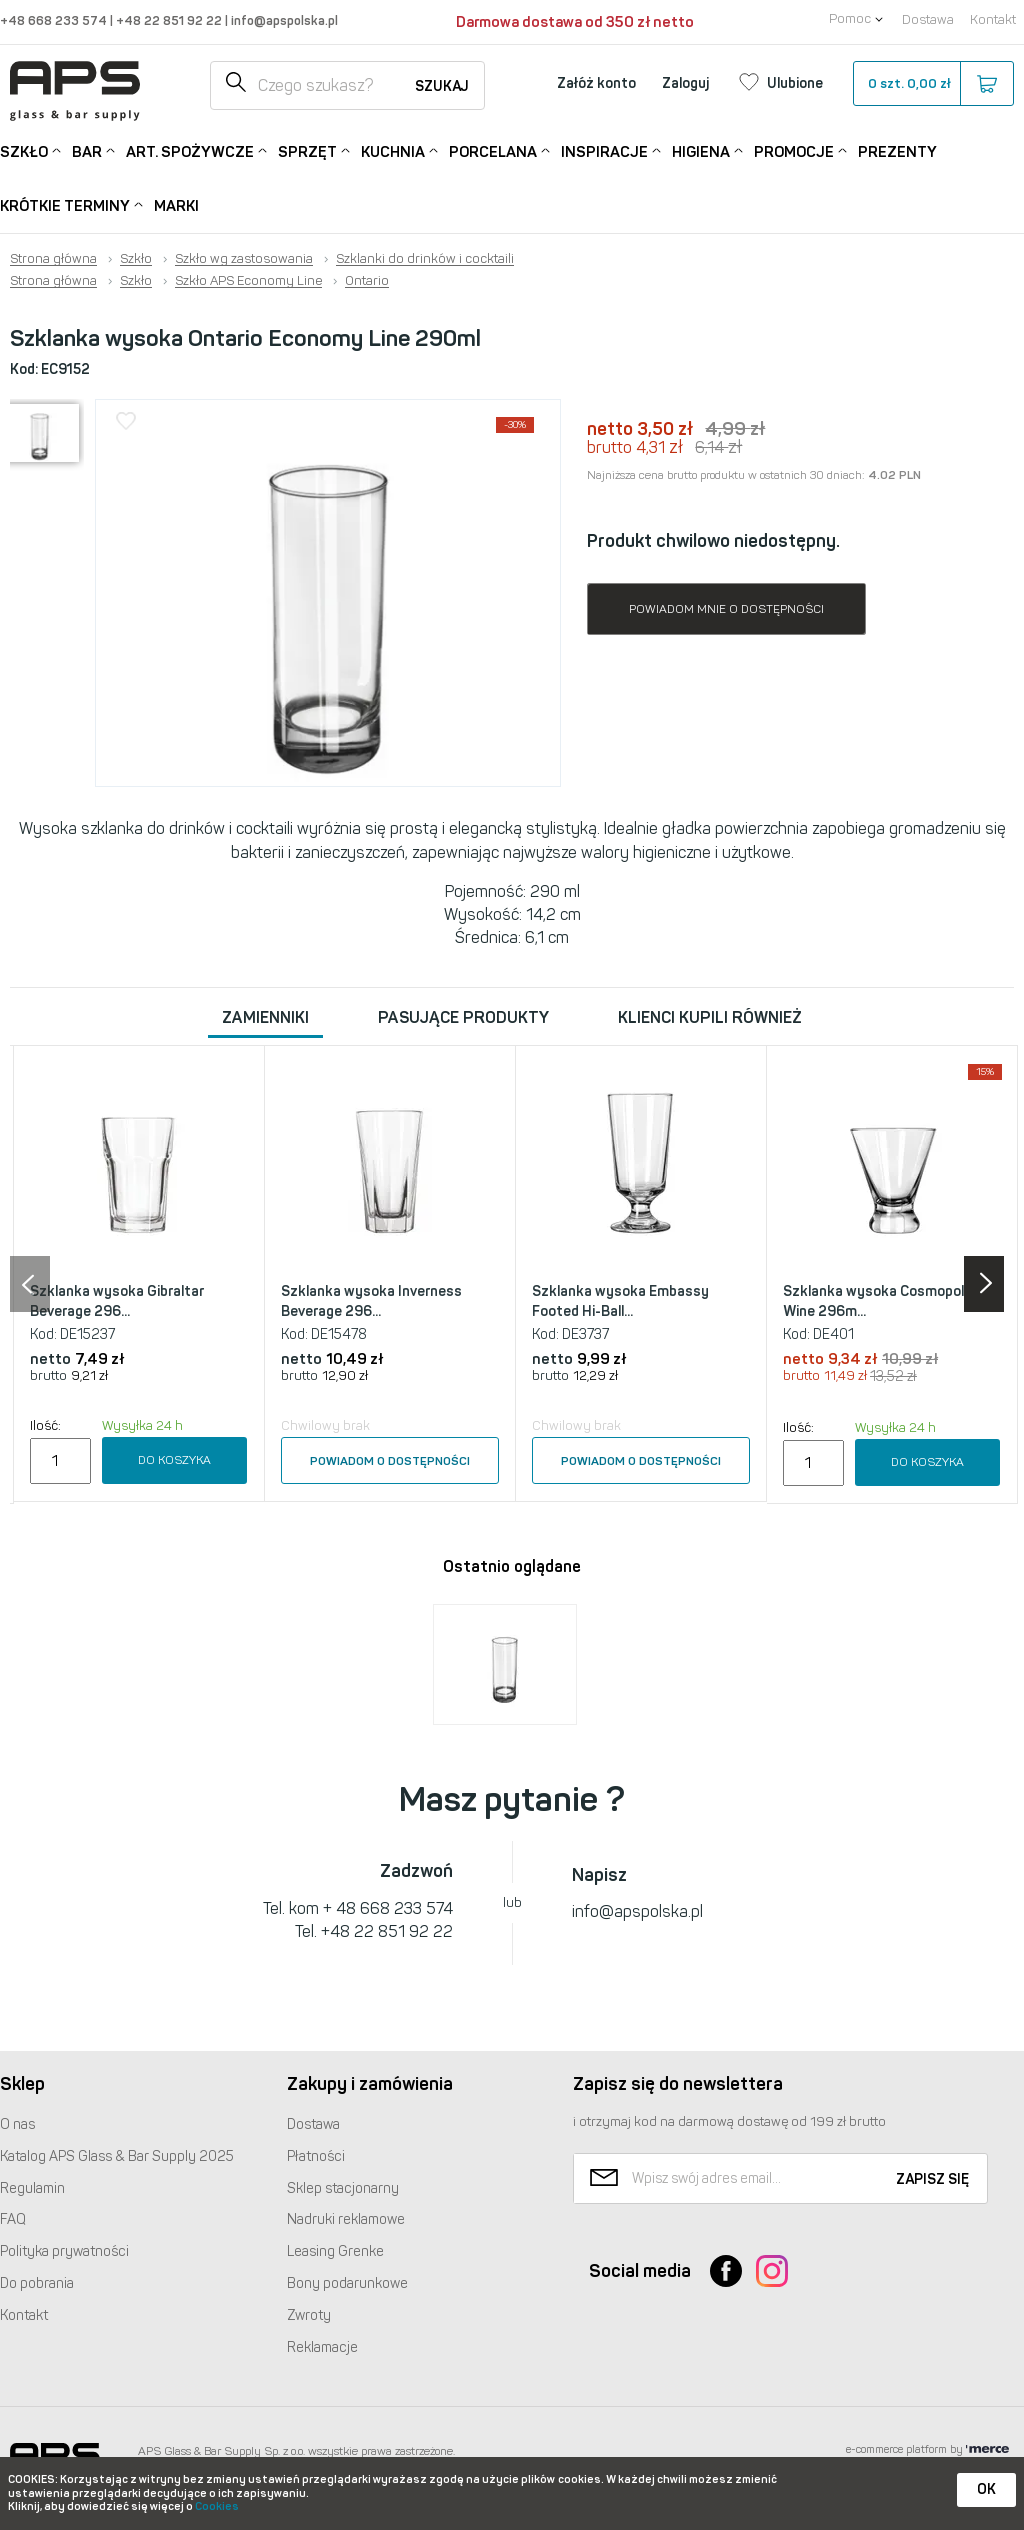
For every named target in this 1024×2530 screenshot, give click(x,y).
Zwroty (309, 2315)
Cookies (217, 2506)
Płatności (316, 2156)
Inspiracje (604, 150)
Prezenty (897, 152)
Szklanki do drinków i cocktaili (425, 259)
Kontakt (993, 19)
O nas (17, 2124)
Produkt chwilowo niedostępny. (713, 541)
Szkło (24, 150)
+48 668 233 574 (55, 20)
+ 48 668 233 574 (388, 1908)
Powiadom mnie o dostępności (726, 609)
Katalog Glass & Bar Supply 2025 (117, 2156)
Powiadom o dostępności (390, 1461)
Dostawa (928, 19)
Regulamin (32, 2188)
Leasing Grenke (335, 2251)
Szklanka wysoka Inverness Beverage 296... (371, 1301)
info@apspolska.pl (283, 20)
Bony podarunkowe (347, 2283)
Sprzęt (307, 150)
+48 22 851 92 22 (170, 20)
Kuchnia (393, 150)
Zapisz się (932, 2179)
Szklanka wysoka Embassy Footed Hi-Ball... (620, 1301)
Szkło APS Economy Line (248, 281)
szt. (932, 84)
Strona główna (53, 259)
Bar (87, 150)
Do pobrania (37, 2283)
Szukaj (442, 86)
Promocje (794, 150)
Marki (176, 206)
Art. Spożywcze (190, 150)
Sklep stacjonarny (343, 2188)
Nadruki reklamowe (346, 2219)
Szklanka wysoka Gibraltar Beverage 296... (117, 1301)
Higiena (701, 150)
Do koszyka (174, 1460)
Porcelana (493, 150)
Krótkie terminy (65, 204)
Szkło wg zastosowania (244, 259)
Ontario (367, 281)
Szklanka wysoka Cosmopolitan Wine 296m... (886, 1301)
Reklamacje (322, 2347)
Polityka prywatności (64, 2251)
